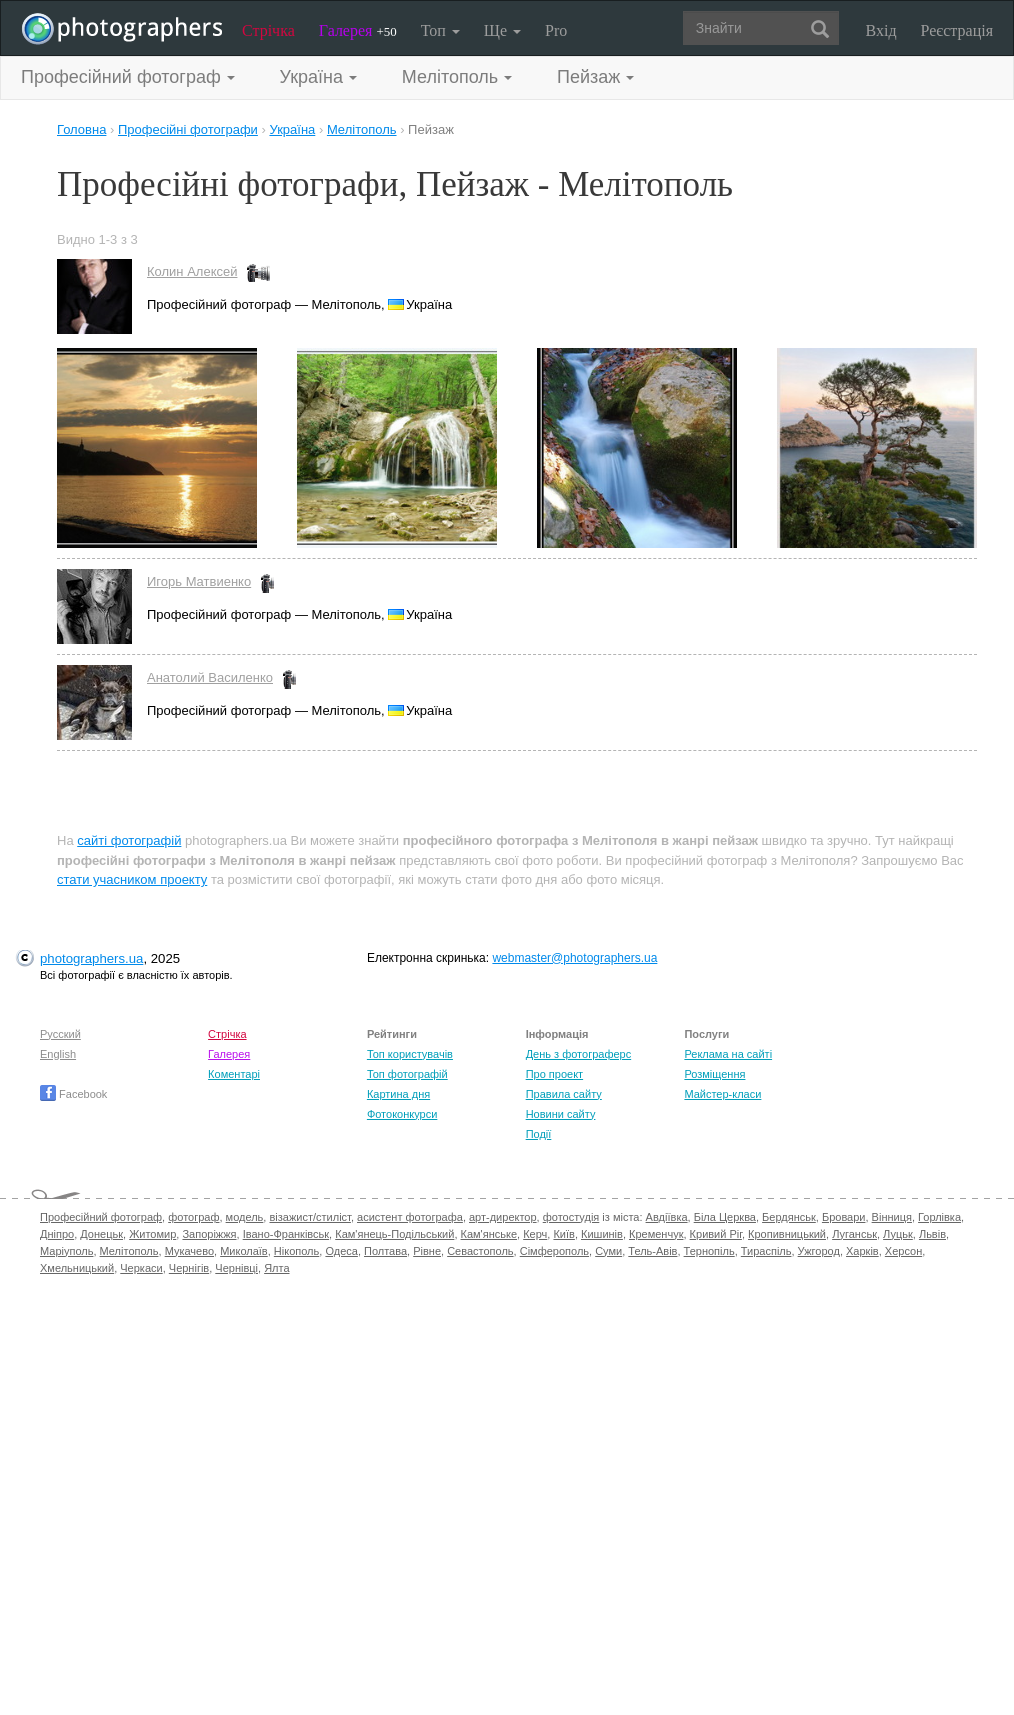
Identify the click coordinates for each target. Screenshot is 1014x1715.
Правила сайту (564, 1094)
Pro (556, 30)
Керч (535, 1234)
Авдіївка (667, 1217)
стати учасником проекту (132, 879)
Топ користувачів (410, 1054)
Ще (502, 30)
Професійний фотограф (101, 1217)
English (58, 1054)
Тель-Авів (652, 1251)
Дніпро (57, 1234)
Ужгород (819, 1251)
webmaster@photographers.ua (574, 958)
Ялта (276, 1268)
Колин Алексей (192, 271)
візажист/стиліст (309, 1217)
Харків (862, 1251)
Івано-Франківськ (286, 1234)
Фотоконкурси (402, 1114)
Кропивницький (787, 1234)
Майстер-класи (722, 1094)
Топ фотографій (407, 1074)
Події (539, 1134)
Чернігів (189, 1268)
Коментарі (234, 1074)
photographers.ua (91, 958)
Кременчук (656, 1234)
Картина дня (398, 1094)
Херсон (903, 1251)
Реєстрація (957, 30)
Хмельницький (77, 1268)
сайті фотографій (129, 840)
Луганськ (854, 1234)
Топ (440, 30)
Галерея (358, 30)
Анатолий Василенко (210, 677)
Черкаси (141, 1268)
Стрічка (268, 30)
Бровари (844, 1217)
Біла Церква (725, 1217)
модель (245, 1217)
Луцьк (898, 1234)
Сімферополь (554, 1251)
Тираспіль (766, 1251)
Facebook (73, 1094)
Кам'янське (489, 1234)
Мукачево (189, 1251)
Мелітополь (129, 1251)
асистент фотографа (410, 1217)
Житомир (152, 1234)
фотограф (193, 1217)
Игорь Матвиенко (199, 581)
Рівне (427, 1251)
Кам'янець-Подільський (394, 1234)
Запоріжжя (209, 1234)
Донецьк (101, 1234)
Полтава (385, 1251)
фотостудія (571, 1217)
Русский (60, 1034)
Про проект (554, 1074)
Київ (563, 1234)
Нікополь (296, 1251)
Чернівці (236, 1268)
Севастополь (480, 1251)
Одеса (341, 1251)
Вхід (881, 30)
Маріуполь (66, 1251)
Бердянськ (789, 1217)
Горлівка (939, 1217)
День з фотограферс (579, 1054)
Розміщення (714, 1074)
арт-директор (503, 1217)
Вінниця (892, 1217)
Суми (608, 1251)
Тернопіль (709, 1251)
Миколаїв (244, 1251)
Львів (932, 1234)
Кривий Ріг (716, 1234)
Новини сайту (561, 1114)
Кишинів (602, 1234)
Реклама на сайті (728, 1054)
